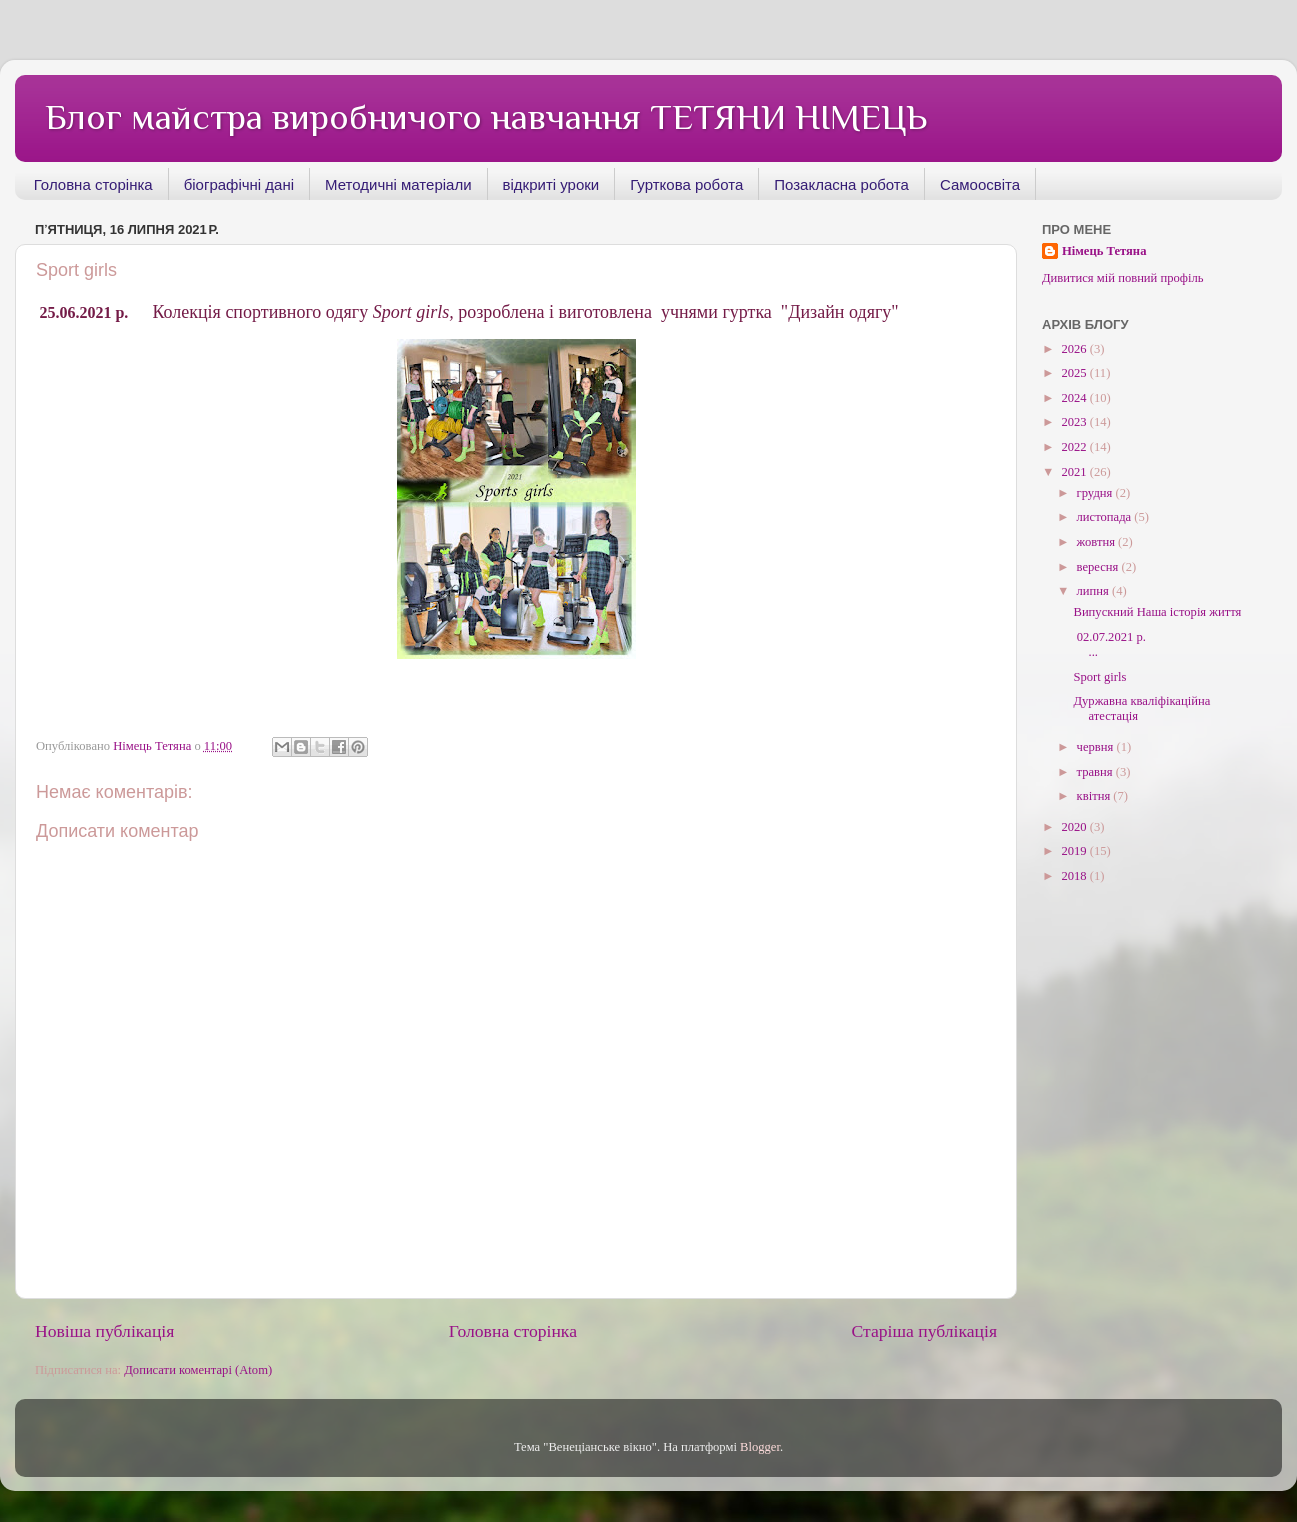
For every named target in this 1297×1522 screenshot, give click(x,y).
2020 (1075, 827)
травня (1096, 772)
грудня (1096, 493)
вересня (1099, 567)
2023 (1075, 422)
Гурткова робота (686, 184)
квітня (1095, 796)
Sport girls (1099, 677)
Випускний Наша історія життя (1157, 612)
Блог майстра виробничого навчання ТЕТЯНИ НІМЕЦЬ (486, 117)
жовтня (1098, 542)
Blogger (760, 1447)
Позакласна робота (841, 184)
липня (1094, 591)
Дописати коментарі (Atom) (198, 1370)
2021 (1075, 472)
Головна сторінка (93, 184)
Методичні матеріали (398, 184)
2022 (1075, 447)
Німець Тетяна (1104, 251)
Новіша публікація (104, 1331)
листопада (1106, 517)
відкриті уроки (551, 184)
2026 (1075, 349)
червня (1097, 747)
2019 (1075, 851)
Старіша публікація (924, 1331)
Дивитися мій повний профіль (1123, 278)
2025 (1075, 373)
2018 (1075, 876)
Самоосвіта (980, 184)
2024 (1075, 398)
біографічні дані (239, 184)
